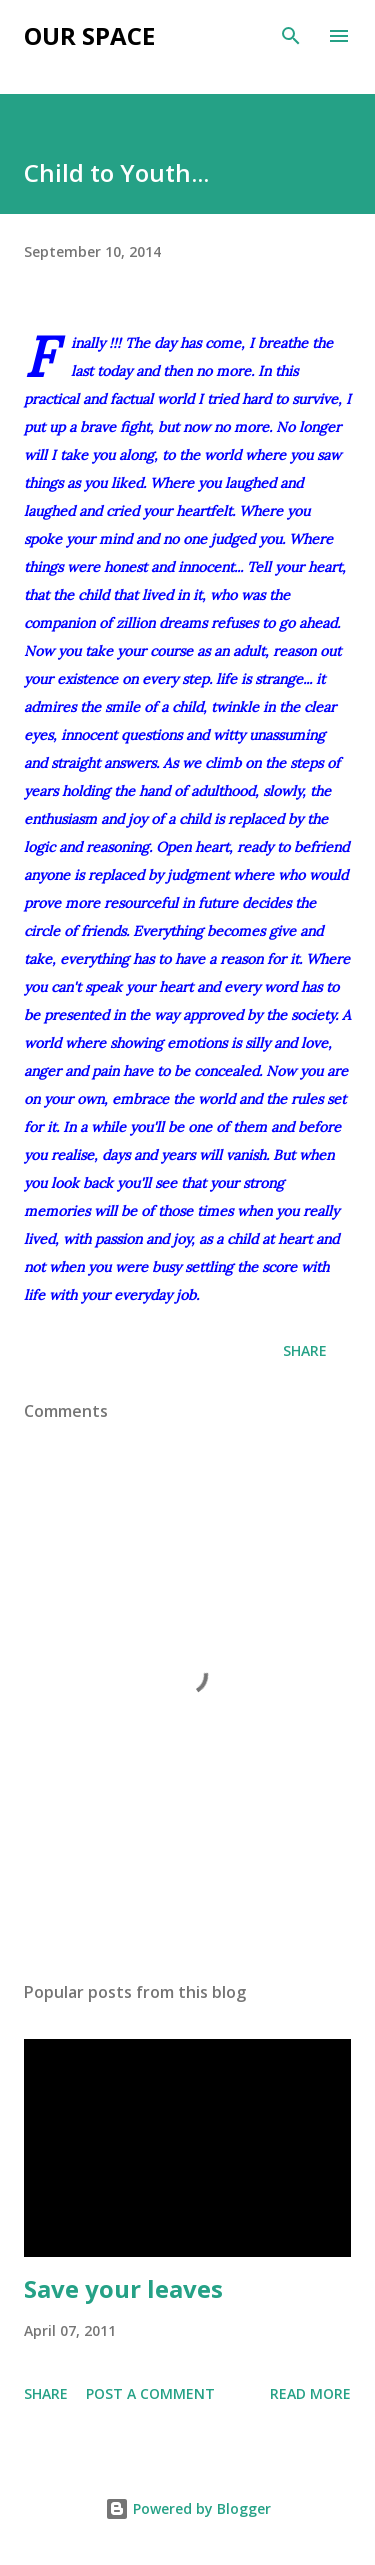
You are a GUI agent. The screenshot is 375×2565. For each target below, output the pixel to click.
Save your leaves (123, 2288)
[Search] (291, 36)
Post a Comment (150, 2393)
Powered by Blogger (188, 2508)
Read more (310, 2393)
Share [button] (305, 1350)
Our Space (89, 35)
